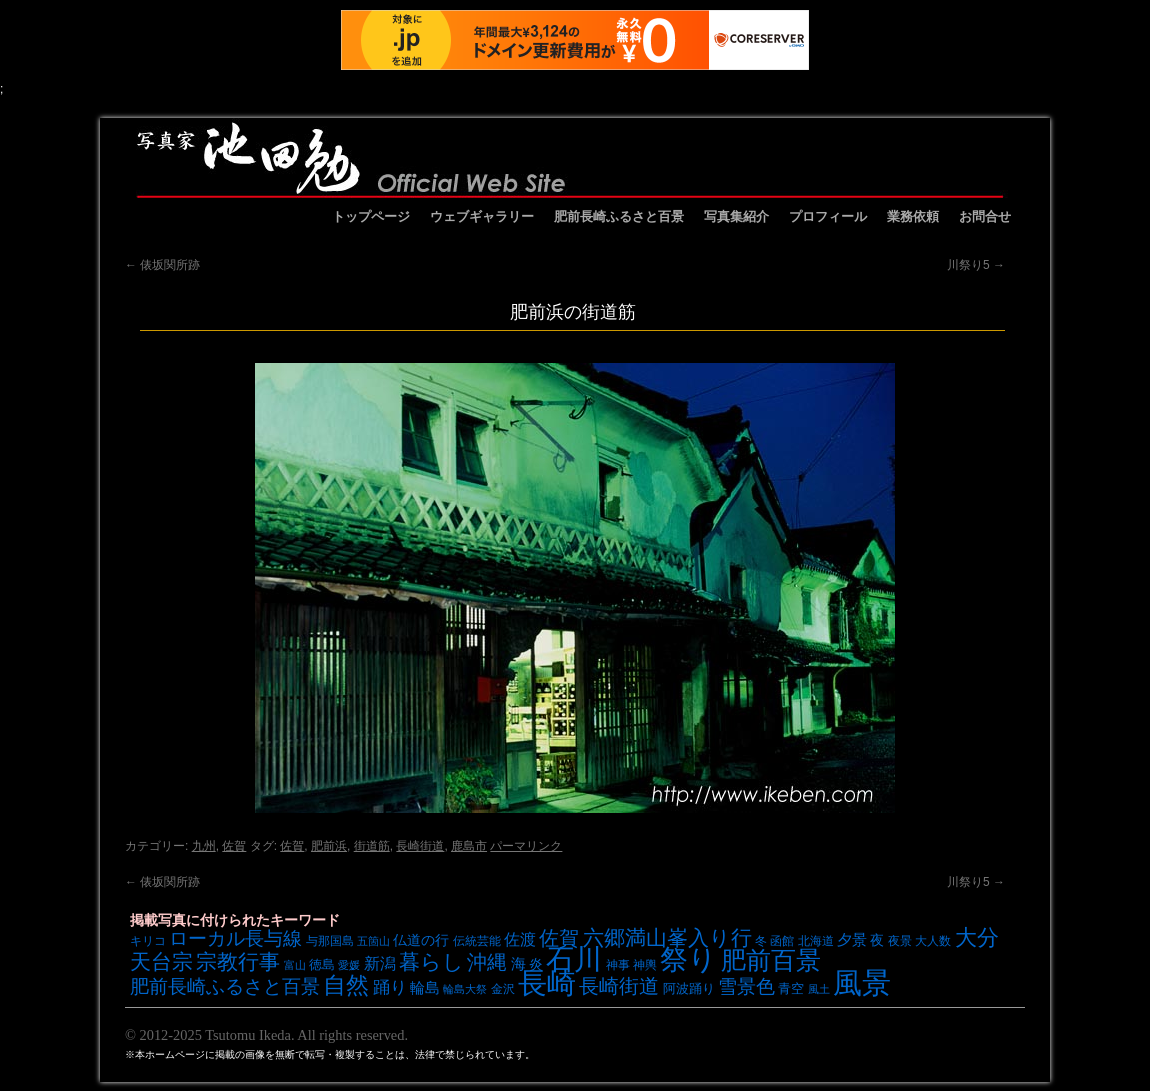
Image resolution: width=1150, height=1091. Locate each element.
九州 (204, 846)
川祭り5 (976, 265)
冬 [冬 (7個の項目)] (761, 940)
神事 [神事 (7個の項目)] (618, 964)
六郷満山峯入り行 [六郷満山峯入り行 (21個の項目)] (667, 937)
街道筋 (372, 846)
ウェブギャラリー (482, 216)
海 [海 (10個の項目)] (518, 964)
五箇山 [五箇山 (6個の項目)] (373, 941)
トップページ (371, 216)
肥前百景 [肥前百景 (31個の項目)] (771, 960)
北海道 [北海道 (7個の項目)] (816, 940)
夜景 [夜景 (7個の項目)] (900, 940)
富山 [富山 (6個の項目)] (295, 965)
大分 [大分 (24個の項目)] (977, 937)
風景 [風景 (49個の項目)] (862, 983)
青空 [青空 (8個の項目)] (791, 988)
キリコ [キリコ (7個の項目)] (148, 940)
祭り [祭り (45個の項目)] (688, 959)
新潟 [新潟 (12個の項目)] (380, 963)
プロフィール (828, 216)
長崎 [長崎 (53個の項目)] (547, 982)
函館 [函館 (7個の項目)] (782, 940)
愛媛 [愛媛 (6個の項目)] (349, 965)
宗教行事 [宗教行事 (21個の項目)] (238, 961)
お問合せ (985, 216)
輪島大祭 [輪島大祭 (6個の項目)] (465, 989)
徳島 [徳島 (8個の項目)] (322, 964)
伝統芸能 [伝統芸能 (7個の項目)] (477, 940)
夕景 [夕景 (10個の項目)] (852, 940)
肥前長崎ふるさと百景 (619, 216)
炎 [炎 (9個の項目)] (536, 964)
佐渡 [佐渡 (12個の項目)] (520, 939)
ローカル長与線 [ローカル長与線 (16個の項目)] (235, 938)
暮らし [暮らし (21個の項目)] (431, 961)
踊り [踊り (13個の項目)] (390, 987)
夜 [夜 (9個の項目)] (877, 940)
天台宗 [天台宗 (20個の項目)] (161, 961)
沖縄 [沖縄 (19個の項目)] (487, 962)
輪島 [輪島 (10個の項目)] (425, 988)
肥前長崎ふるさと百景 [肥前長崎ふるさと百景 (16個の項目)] (225, 986)
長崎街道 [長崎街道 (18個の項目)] (619, 986)
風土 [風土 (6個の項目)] (819, 989)
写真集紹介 (736, 216)
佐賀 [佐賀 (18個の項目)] (559, 938)
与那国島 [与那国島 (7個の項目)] (330, 940)
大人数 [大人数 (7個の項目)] (933, 940)
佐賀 (234, 846)
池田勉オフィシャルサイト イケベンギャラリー (570, 158)
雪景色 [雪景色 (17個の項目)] (746, 986)
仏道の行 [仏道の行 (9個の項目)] (421, 940)
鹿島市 (469, 846)
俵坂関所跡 (162, 265)
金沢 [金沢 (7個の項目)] (503, 988)
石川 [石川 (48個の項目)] (574, 959)
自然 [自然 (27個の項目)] (346, 985)
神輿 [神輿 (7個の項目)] (645, 964)
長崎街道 (420, 846)
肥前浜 (329, 846)
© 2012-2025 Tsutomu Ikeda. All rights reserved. (266, 1035)
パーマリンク (526, 846)
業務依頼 (913, 216)
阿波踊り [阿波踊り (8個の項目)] (689, 988)
